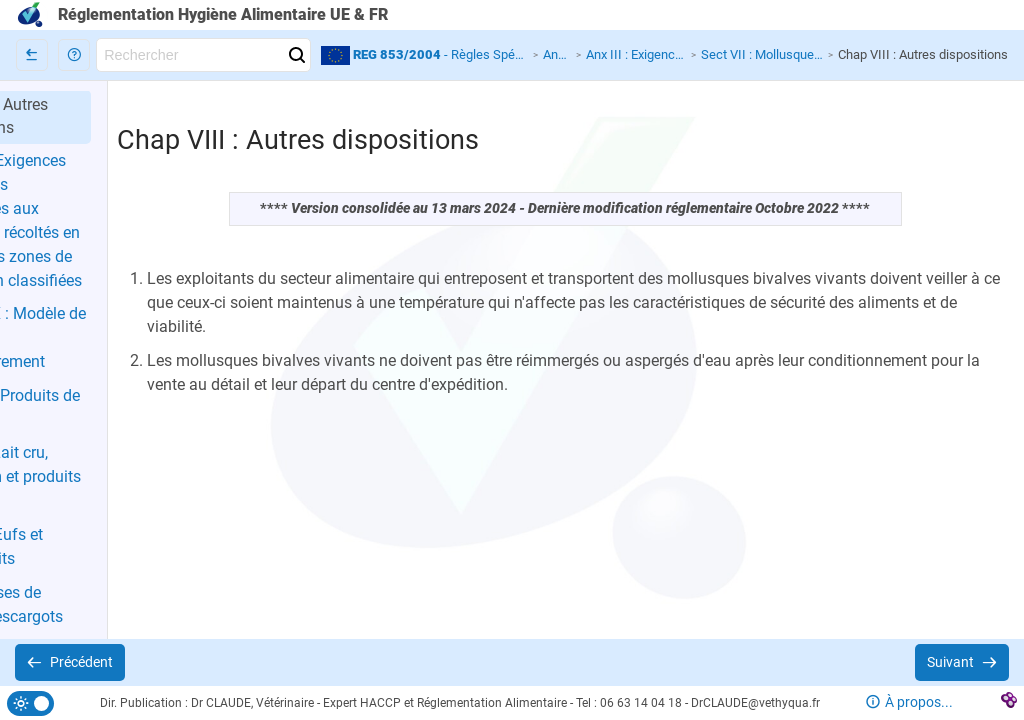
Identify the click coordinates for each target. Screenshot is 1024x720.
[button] (74, 55)
